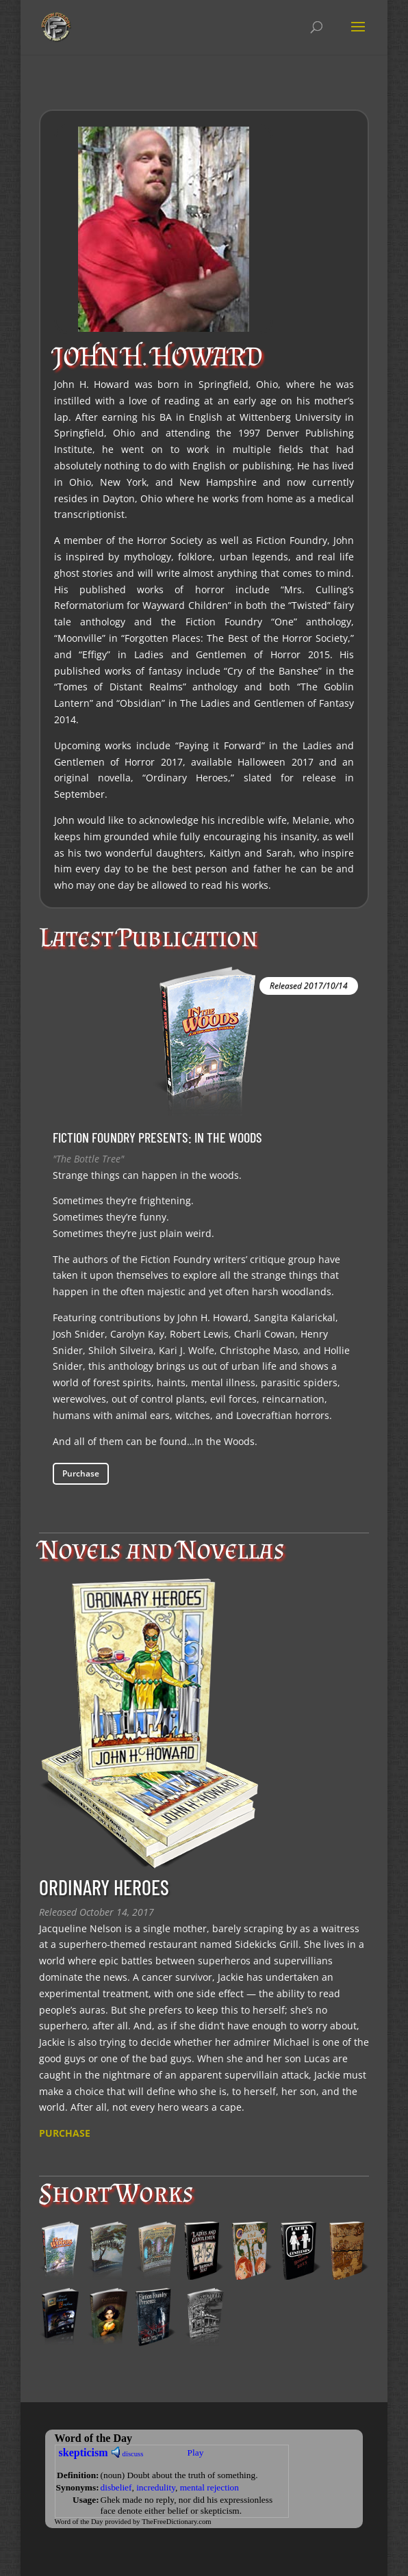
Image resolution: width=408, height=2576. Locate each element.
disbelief (116, 2487)
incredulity (155, 2487)
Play (196, 2452)
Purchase (80, 1473)
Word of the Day (79, 2521)
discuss (133, 2454)
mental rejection (209, 2487)
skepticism (83, 2452)
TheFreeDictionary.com (176, 2521)
